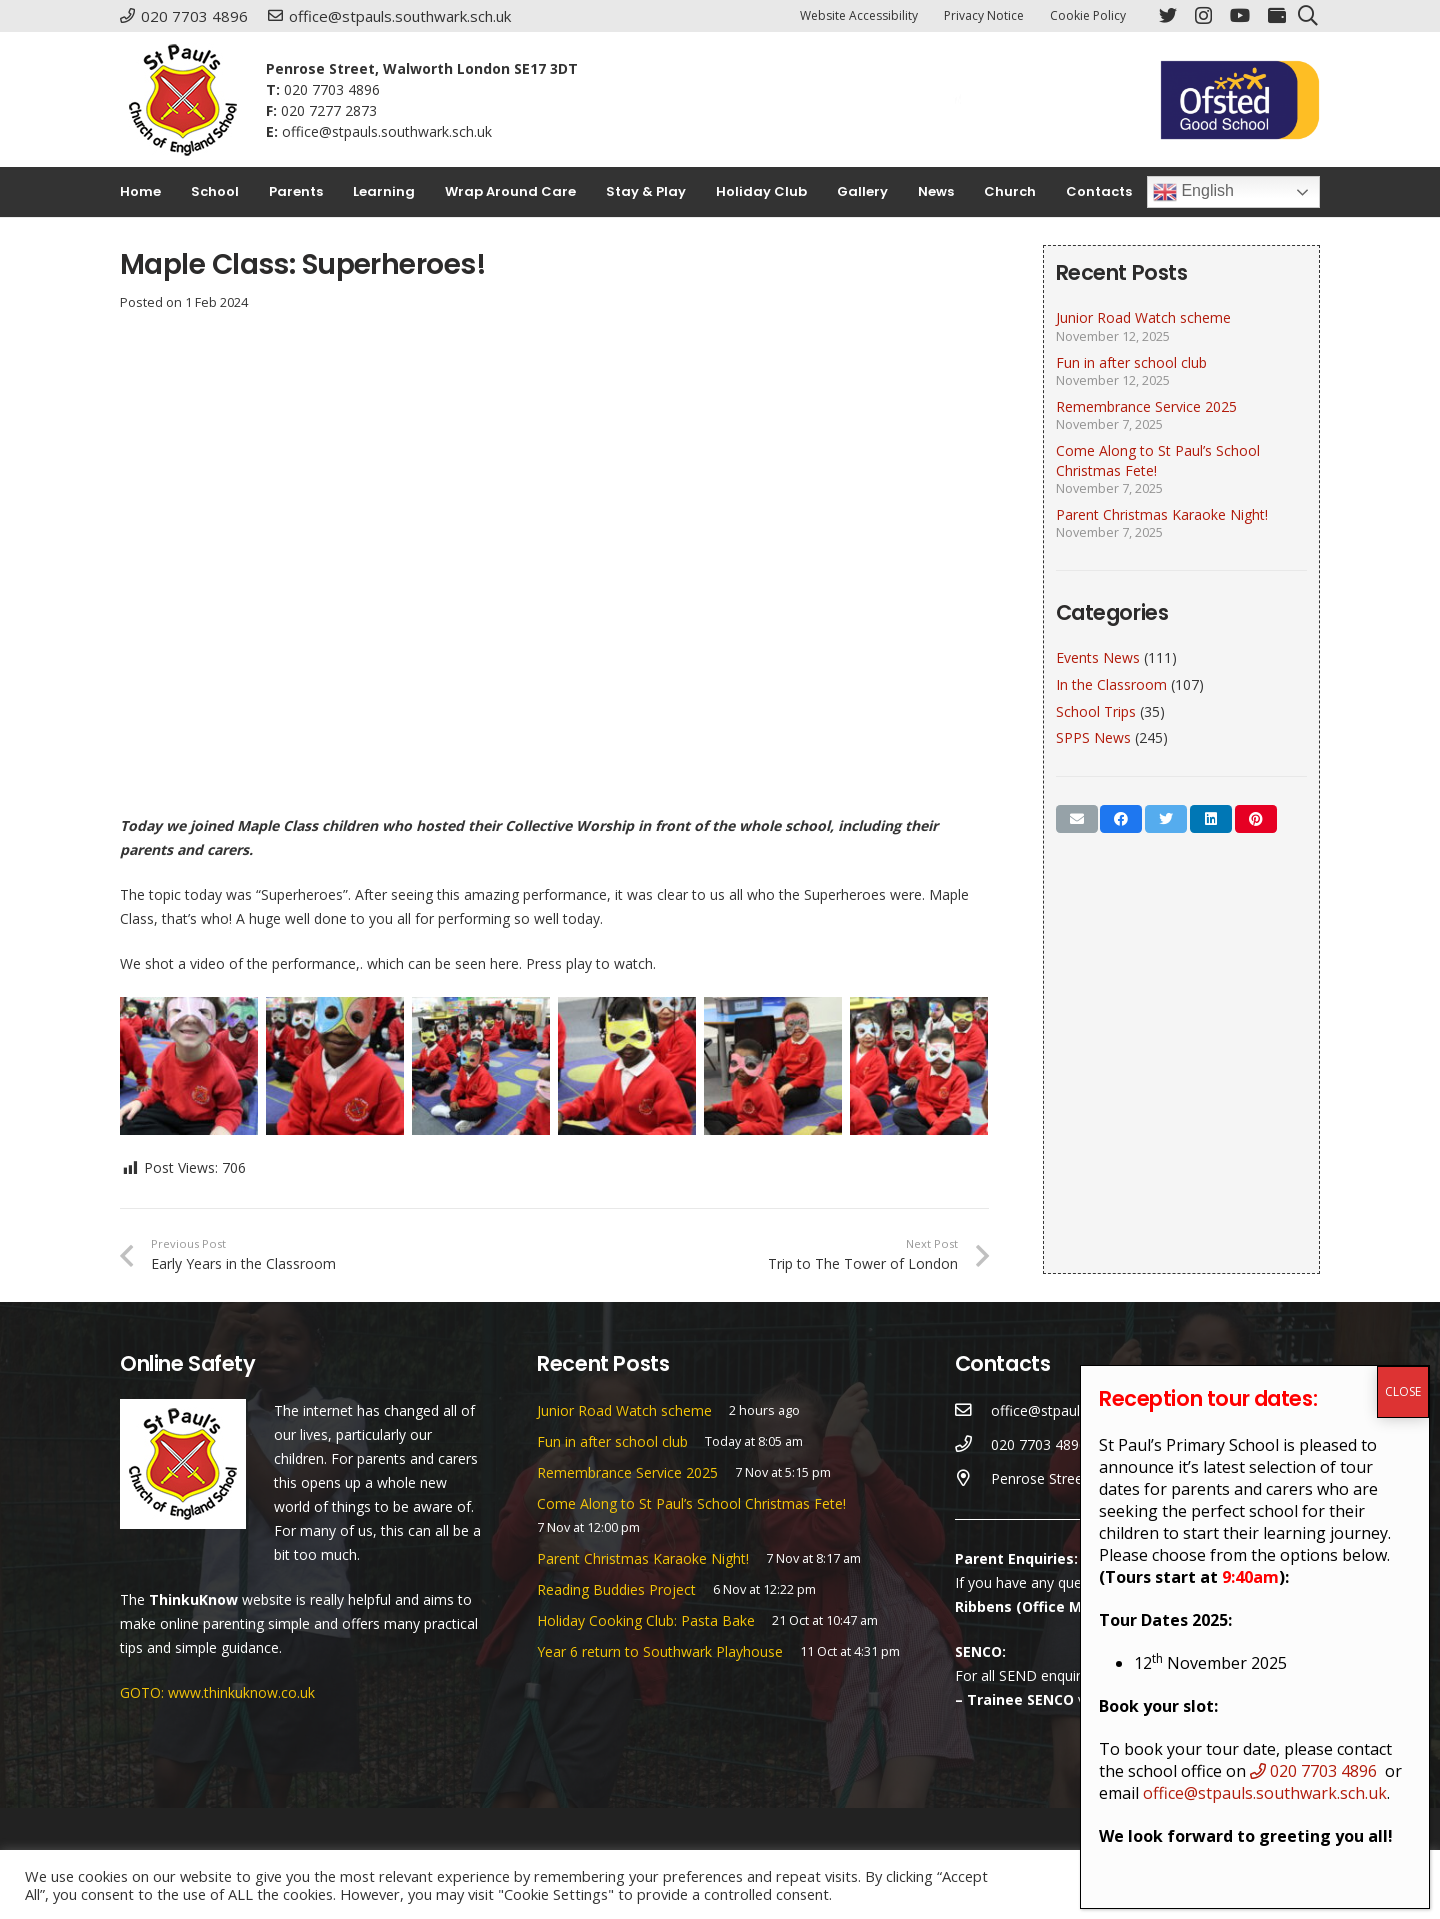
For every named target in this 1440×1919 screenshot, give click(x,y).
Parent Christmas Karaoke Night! (1162, 514)
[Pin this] (1256, 819)
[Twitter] (1168, 15)
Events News (1098, 657)
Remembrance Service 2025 (1146, 406)
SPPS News (1093, 737)
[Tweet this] (1166, 819)
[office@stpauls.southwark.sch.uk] (973, 1411)
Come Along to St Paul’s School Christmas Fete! (691, 1503)
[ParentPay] (1277, 15)
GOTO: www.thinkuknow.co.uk (217, 1692)
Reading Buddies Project (616, 1589)
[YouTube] (1240, 15)
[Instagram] (1203, 16)
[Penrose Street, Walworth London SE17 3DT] (973, 1479)
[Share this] (1121, 819)
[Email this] (1077, 819)
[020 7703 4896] (973, 1445)
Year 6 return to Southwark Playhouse (660, 1651)
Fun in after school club (1131, 362)
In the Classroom (1111, 684)
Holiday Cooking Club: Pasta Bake (646, 1620)
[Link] (183, 100)
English (1193, 192)
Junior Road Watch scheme (1143, 317)
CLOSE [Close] (1403, 1391)
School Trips (1096, 711)
